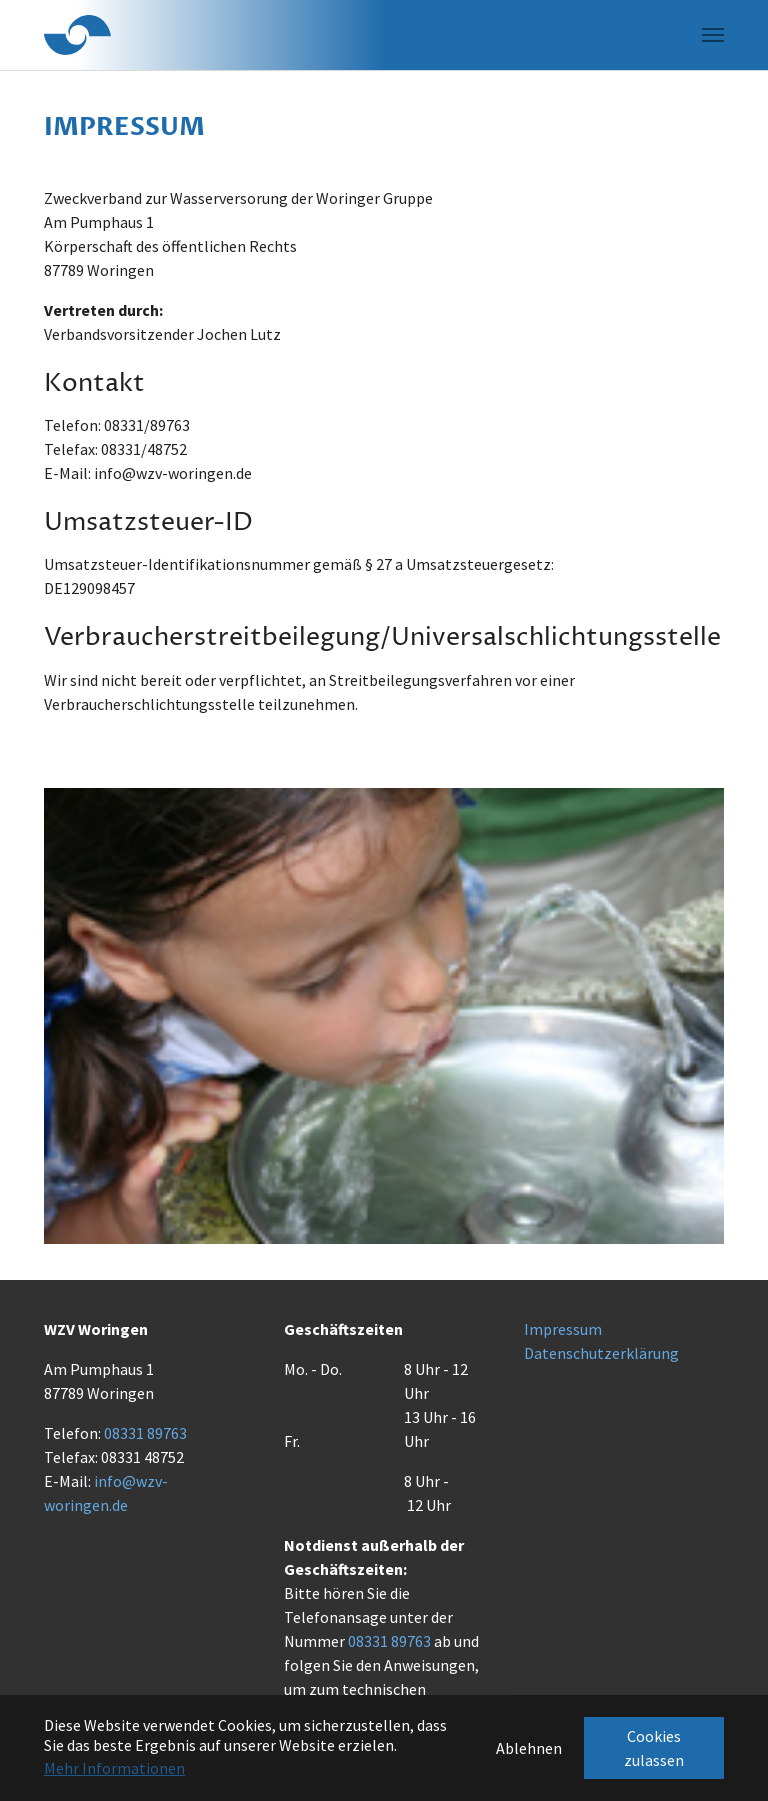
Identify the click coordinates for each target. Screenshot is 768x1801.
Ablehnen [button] (529, 1748)
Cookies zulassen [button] (654, 1748)
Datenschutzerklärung (601, 1353)
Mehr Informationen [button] (114, 1768)
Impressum (563, 1329)
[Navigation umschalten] (713, 35)
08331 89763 (145, 1433)
